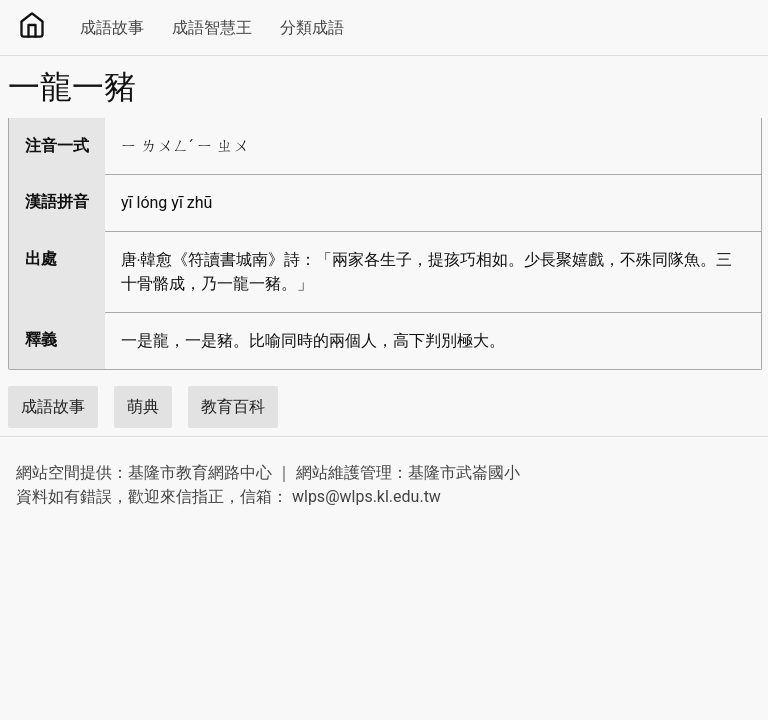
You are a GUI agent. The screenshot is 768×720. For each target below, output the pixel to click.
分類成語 (312, 27)
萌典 (143, 406)
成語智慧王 (212, 27)
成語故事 (112, 27)
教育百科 (233, 406)
